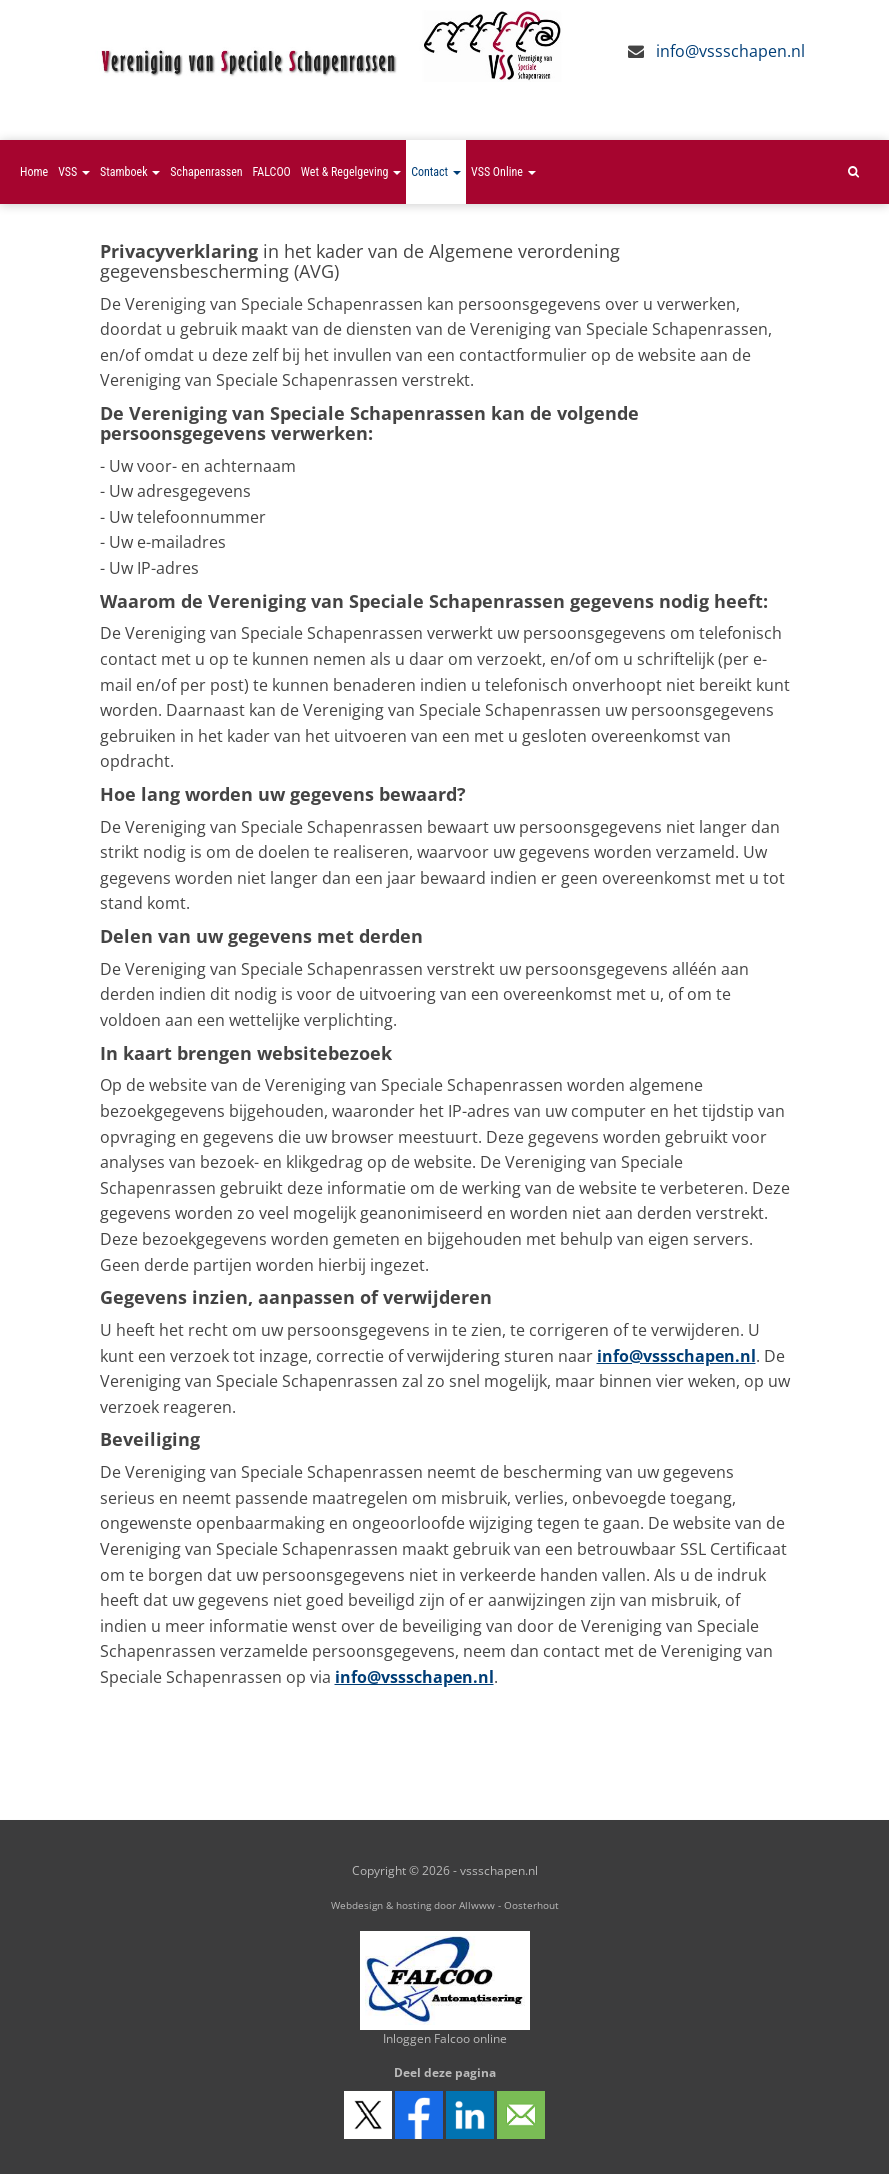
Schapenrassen (206, 172)
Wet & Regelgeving (351, 172)
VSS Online (503, 172)
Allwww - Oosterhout (509, 1905)
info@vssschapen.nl (730, 51)
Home (34, 172)
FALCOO (272, 172)
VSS (74, 172)
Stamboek (130, 172)
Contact (436, 172)
